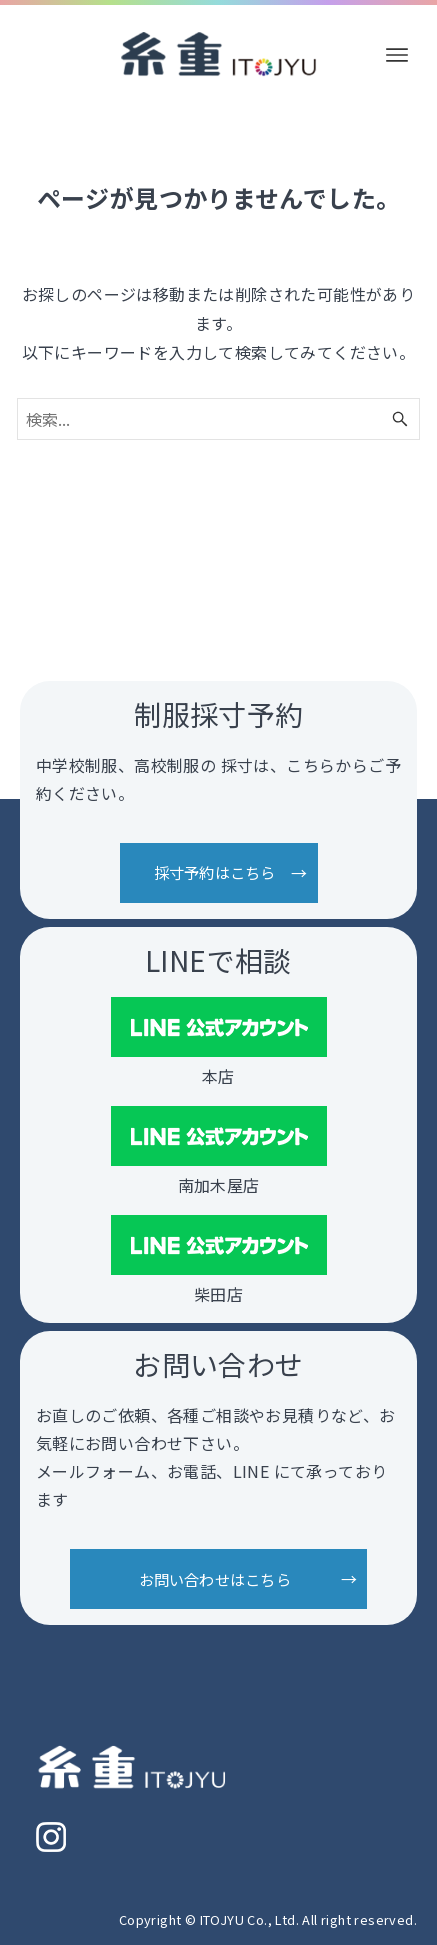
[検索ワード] (218, 419)
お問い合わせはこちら (215, 1579)
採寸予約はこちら (214, 873)
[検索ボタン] (400, 419)
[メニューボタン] (397, 55)
